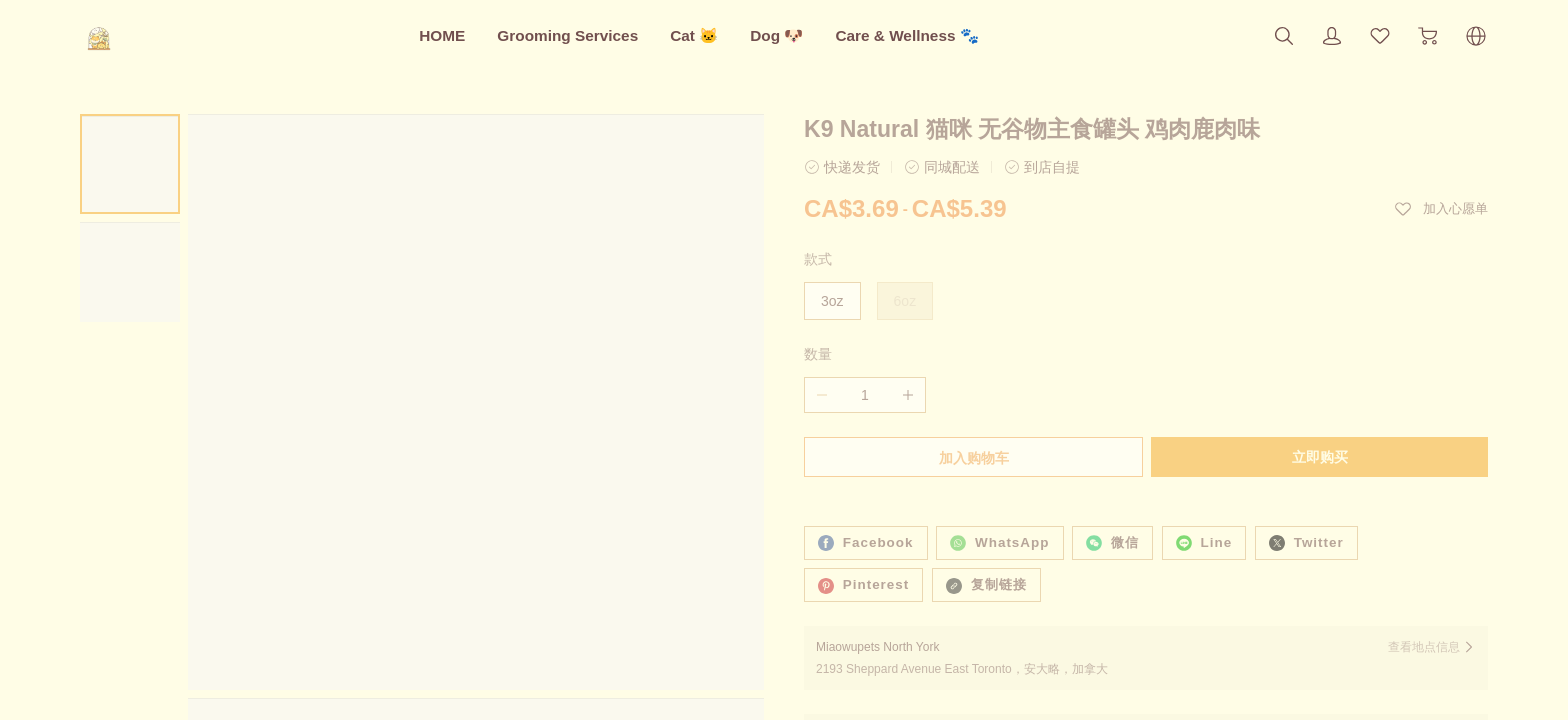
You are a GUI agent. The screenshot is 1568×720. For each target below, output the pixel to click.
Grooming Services (567, 35)
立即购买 (1322, 457)
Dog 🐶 (776, 35)
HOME (442, 35)
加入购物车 (972, 458)
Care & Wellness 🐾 (906, 35)
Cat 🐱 (694, 35)
